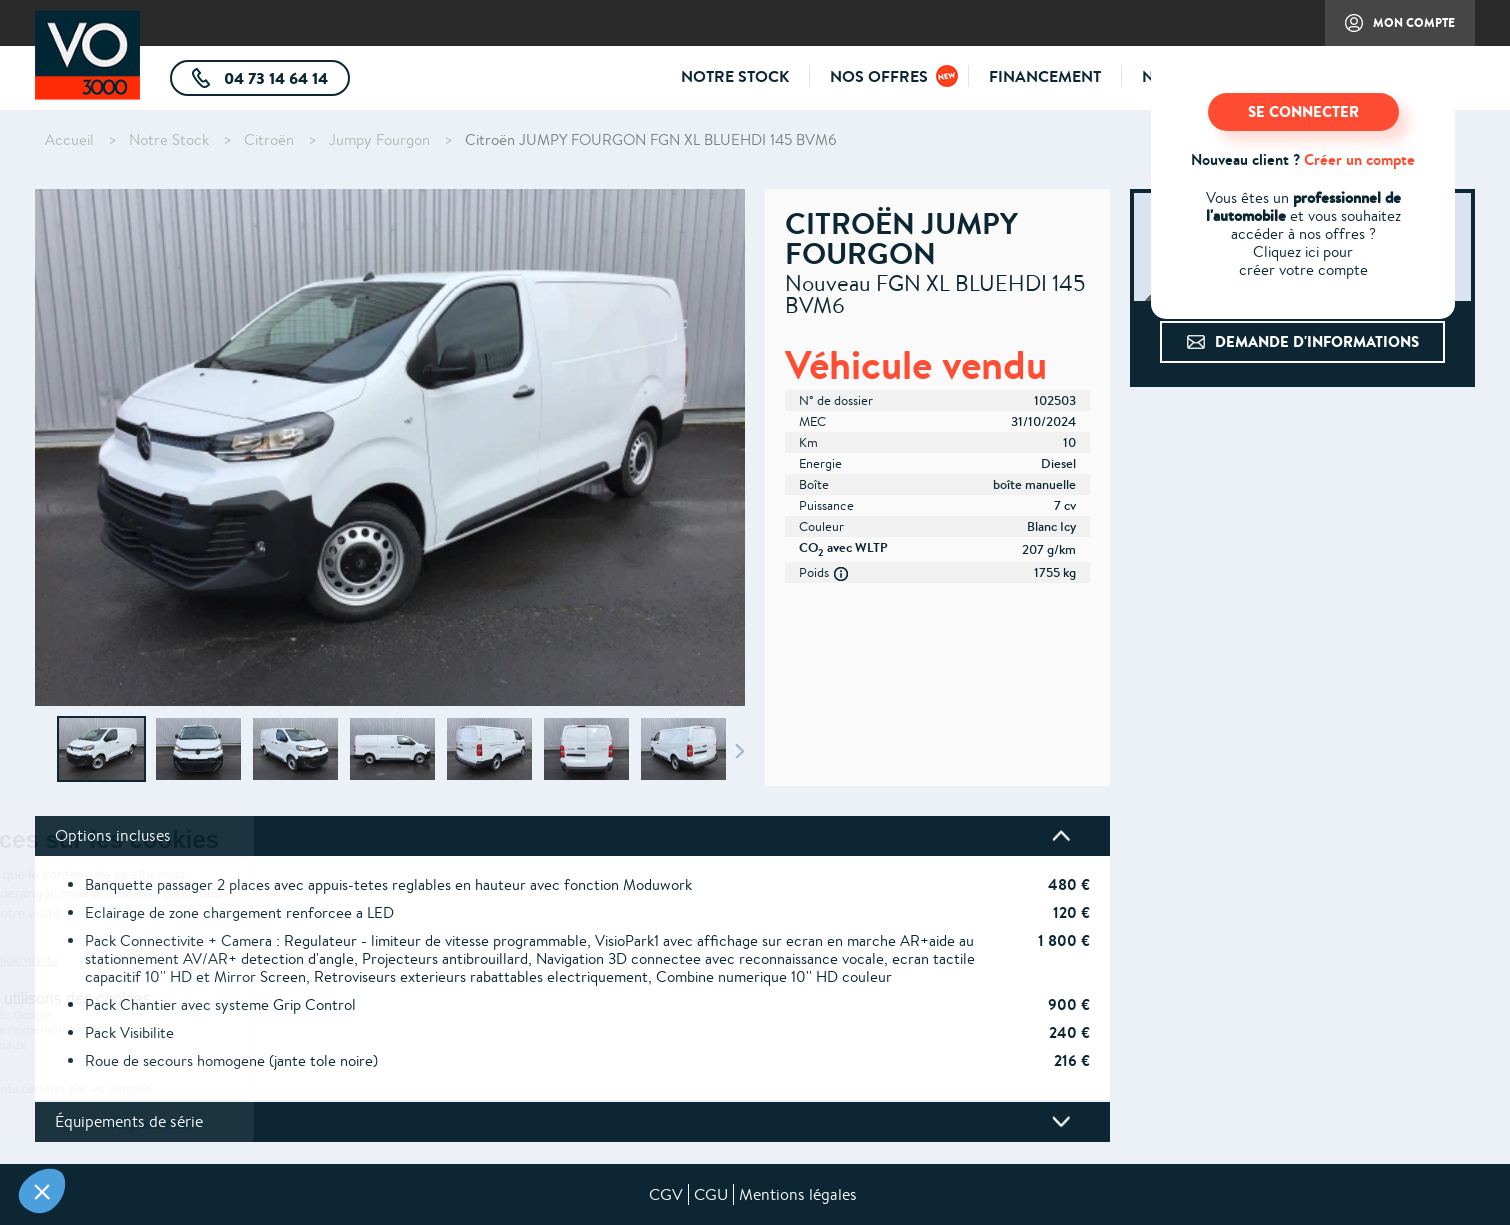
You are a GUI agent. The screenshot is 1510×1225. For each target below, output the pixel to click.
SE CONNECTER (1303, 111)
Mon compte (1390, 30)
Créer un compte (1359, 159)
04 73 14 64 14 (285, 81)
